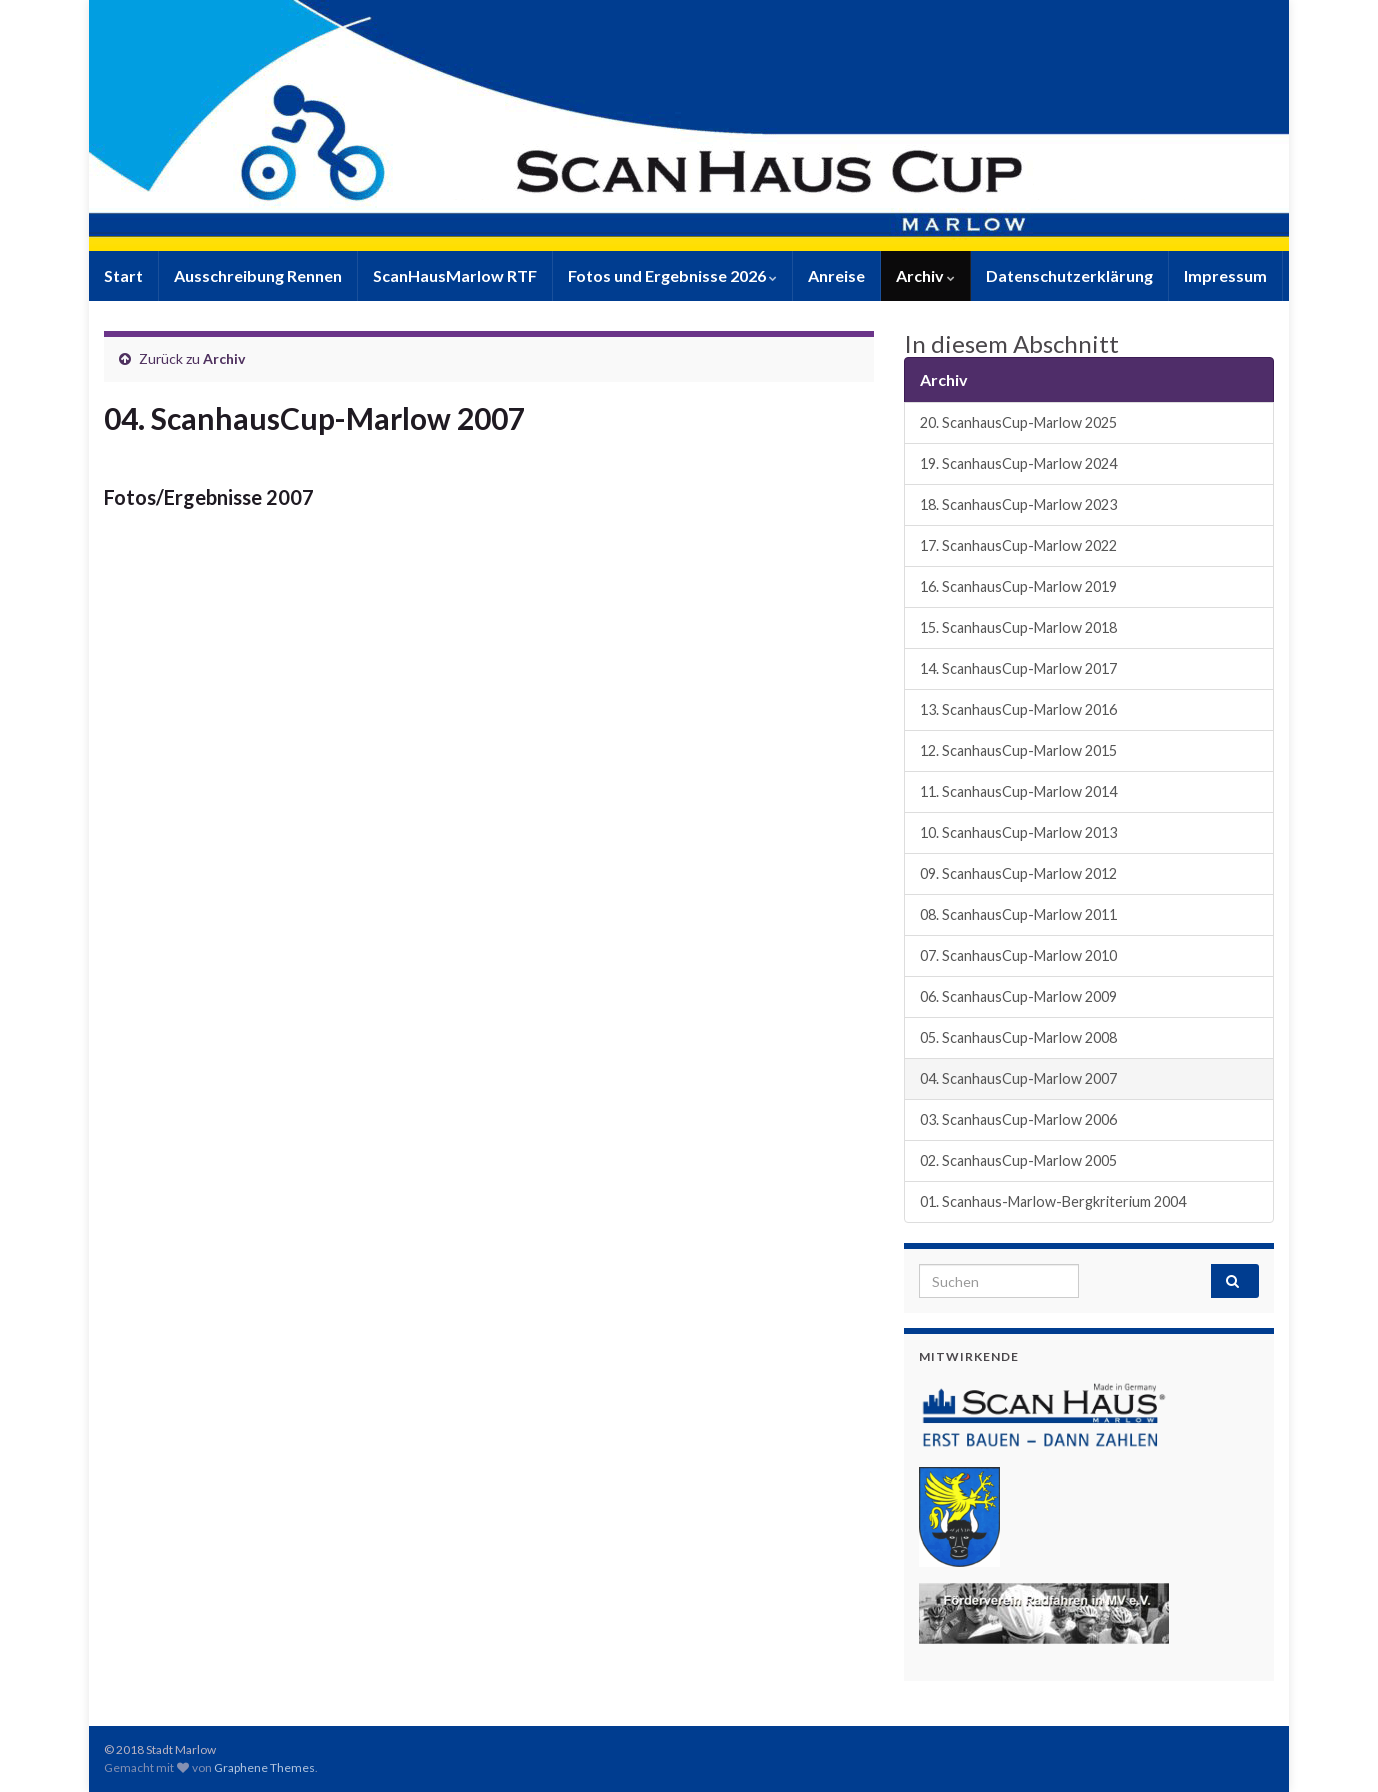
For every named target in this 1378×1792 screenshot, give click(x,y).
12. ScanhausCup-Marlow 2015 (1018, 750)
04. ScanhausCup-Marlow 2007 (1018, 1078)
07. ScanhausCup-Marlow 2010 (1018, 955)
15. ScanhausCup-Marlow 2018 (1018, 627)
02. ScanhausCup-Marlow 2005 (1018, 1160)
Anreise (836, 275)
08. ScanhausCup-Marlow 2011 (1018, 914)
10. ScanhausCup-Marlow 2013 (1018, 832)
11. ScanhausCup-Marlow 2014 (1018, 791)
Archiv (925, 275)
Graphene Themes (264, 1767)
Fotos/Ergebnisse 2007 (209, 497)
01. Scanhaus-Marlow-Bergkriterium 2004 (1053, 1201)
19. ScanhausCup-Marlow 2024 (1018, 463)
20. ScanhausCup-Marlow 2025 (1018, 422)
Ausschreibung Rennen (258, 275)
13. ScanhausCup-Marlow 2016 (1018, 709)
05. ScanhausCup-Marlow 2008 (1018, 1037)
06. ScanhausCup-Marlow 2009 (1018, 996)
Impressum (1225, 275)
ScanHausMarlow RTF (455, 275)
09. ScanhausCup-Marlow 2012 (1018, 873)
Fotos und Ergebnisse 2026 (672, 275)
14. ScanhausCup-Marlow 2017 (1018, 668)
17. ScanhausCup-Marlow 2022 (1018, 545)
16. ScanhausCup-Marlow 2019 (1018, 586)
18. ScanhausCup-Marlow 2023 (1018, 504)
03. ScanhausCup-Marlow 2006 (1018, 1119)
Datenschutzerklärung (1069, 275)
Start (123, 275)
